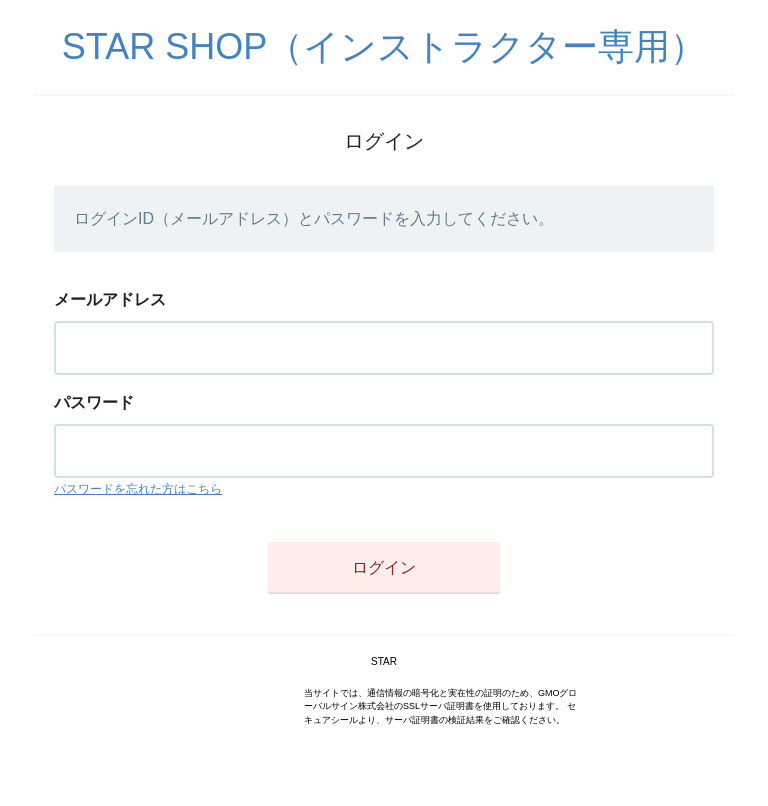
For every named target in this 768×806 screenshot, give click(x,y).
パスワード (94, 402)
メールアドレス (110, 299)
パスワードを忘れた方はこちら (138, 489)
